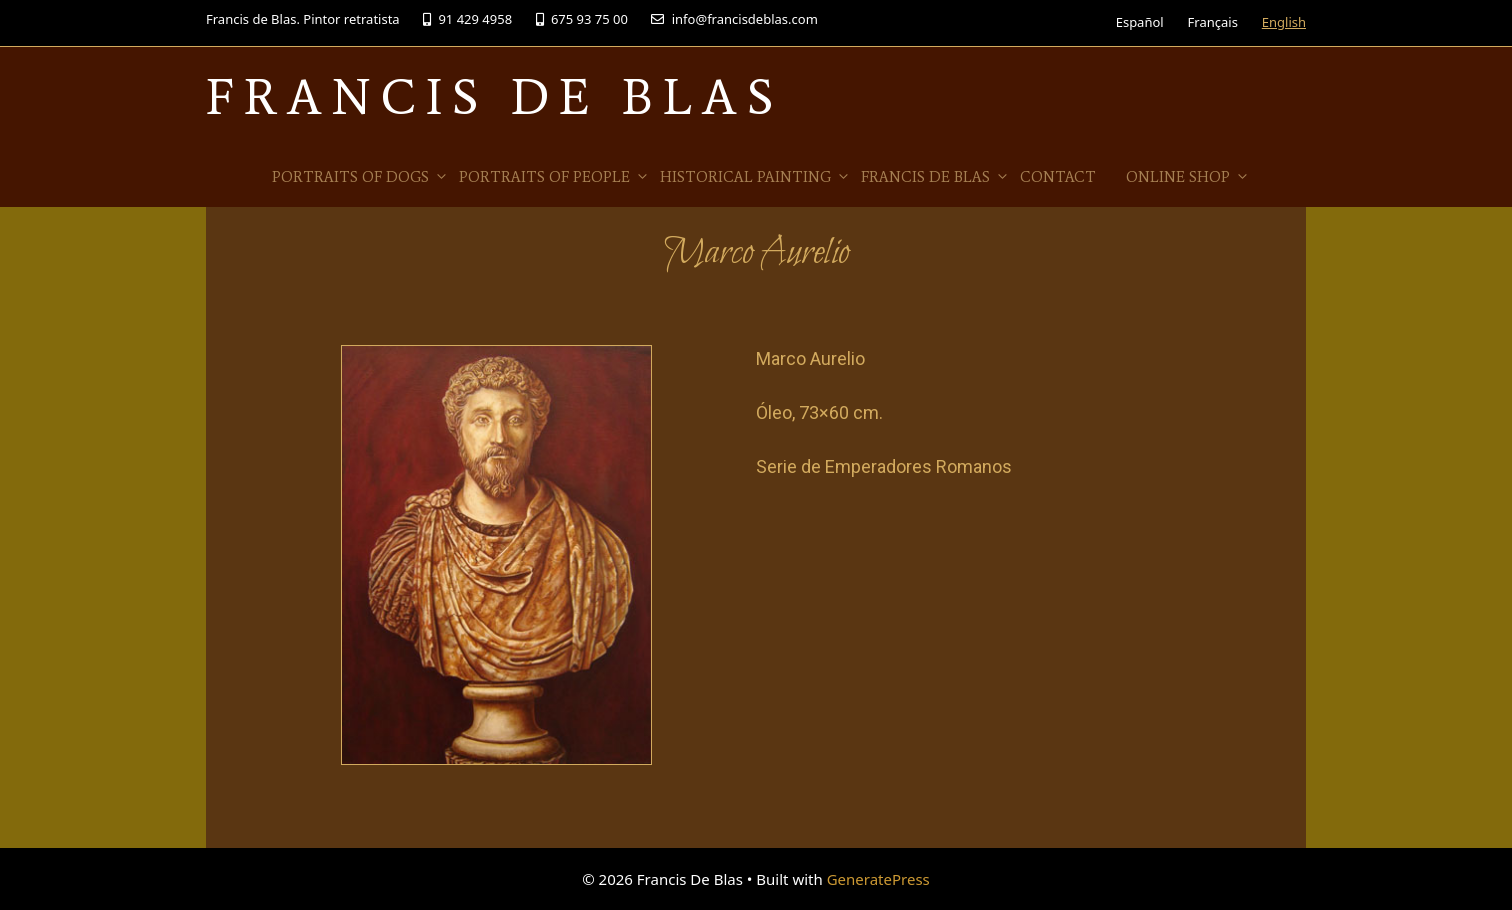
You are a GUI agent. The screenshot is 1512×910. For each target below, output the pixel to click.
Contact (1058, 177)
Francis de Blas (935, 177)
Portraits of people (554, 177)
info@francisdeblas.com (734, 19)
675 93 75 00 (582, 19)
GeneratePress (878, 879)
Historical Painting (755, 177)
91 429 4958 (467, 19)
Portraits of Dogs (360, 177)
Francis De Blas (494, 96)
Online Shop (1188, 177)
